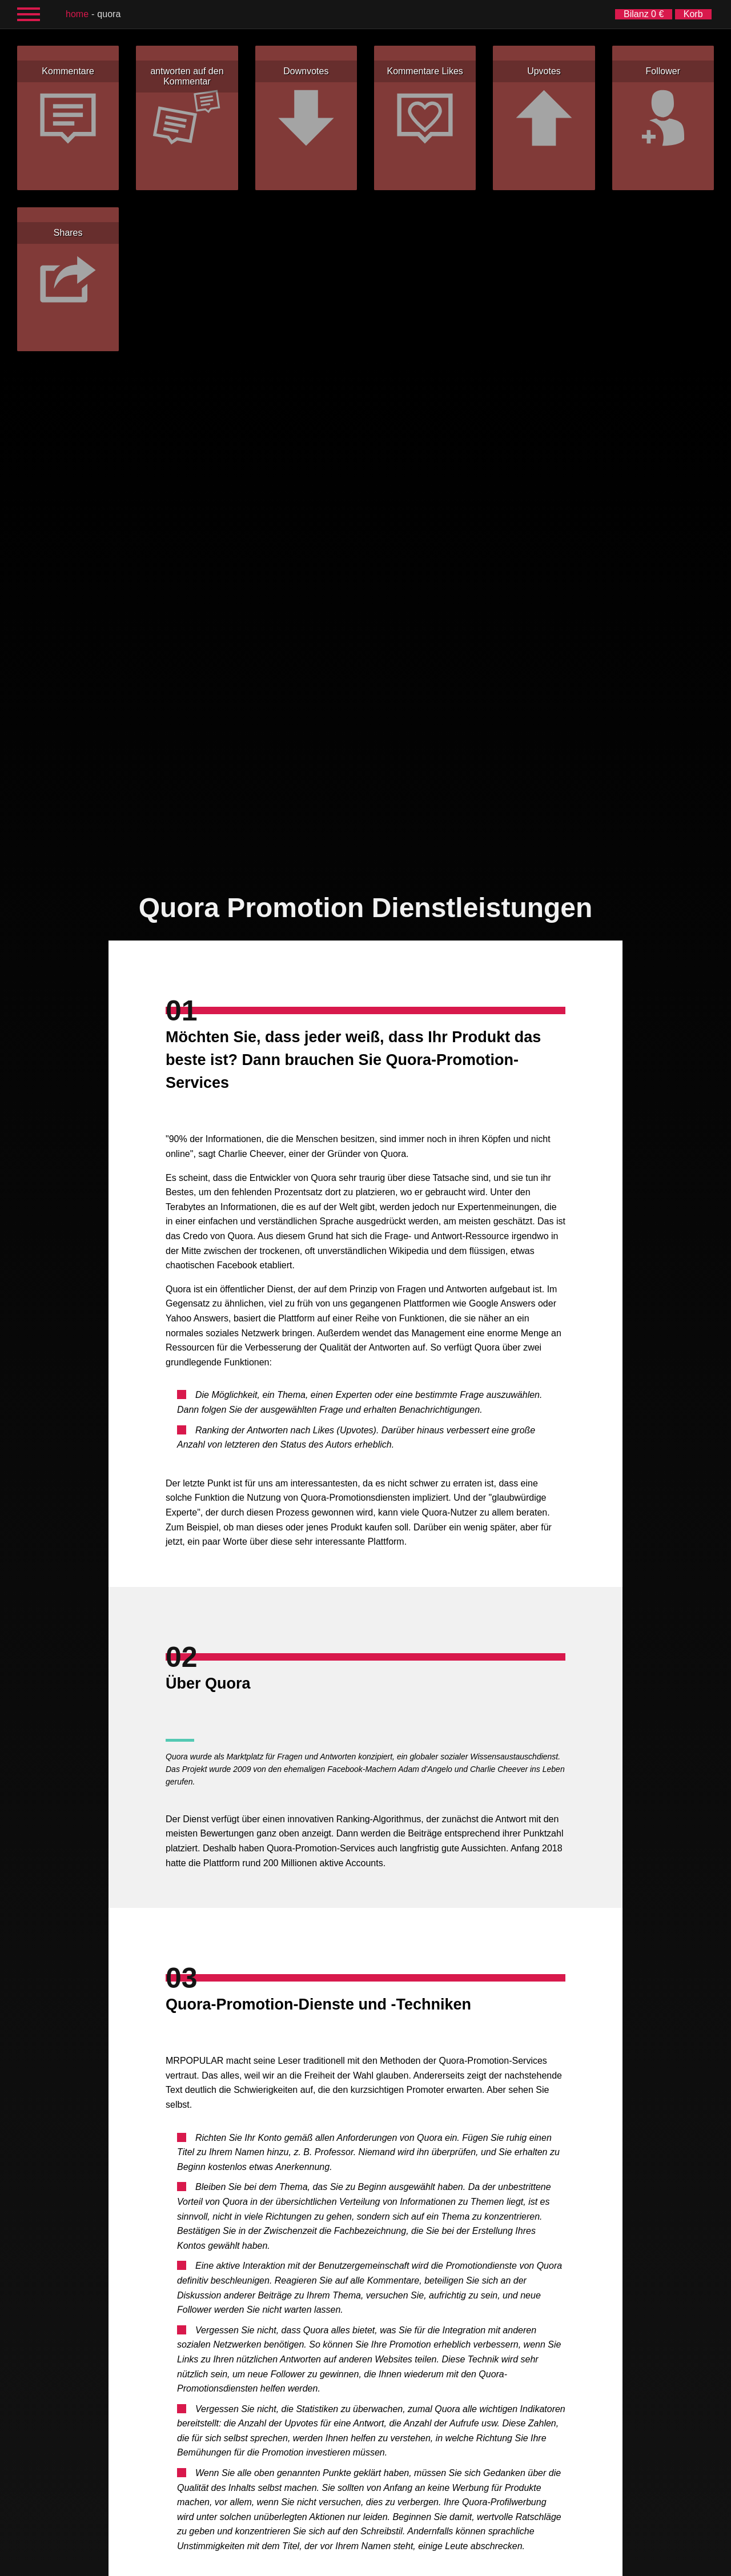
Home (77, 14)
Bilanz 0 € (644, 14)
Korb (693, 14)
